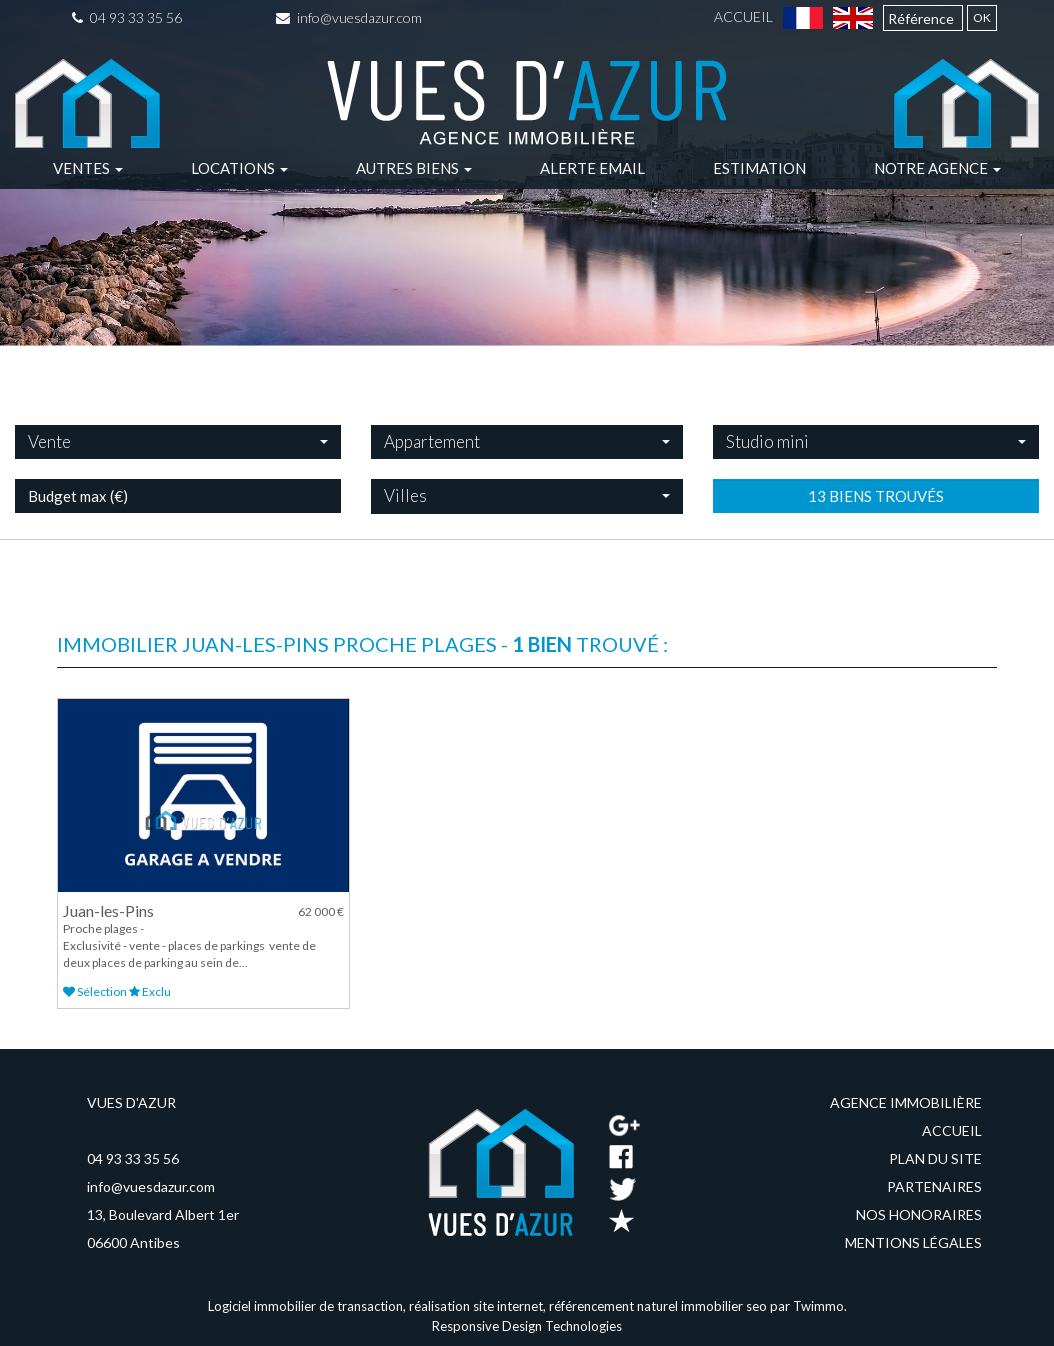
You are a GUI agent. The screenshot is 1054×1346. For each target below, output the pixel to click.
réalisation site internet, (479, 1306)
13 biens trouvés (876, 548)
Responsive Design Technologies (527, 1326)
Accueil (743, 16)
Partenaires (934, 1186)
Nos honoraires (919, 1214)
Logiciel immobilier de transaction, (308, 1306)
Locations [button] (239, 168)
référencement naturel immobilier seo (659, 1306)
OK (982, 17)
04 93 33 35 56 (127, 17)
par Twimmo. (808, 1306)
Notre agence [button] (937, 168)
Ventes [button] (88, 168)
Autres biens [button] (414, 168)
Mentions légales (913, 1242)
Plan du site (935, 1158)
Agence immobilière (906, 1102)
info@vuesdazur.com (349, 17)
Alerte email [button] (592, 168)
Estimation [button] (759, 168)
